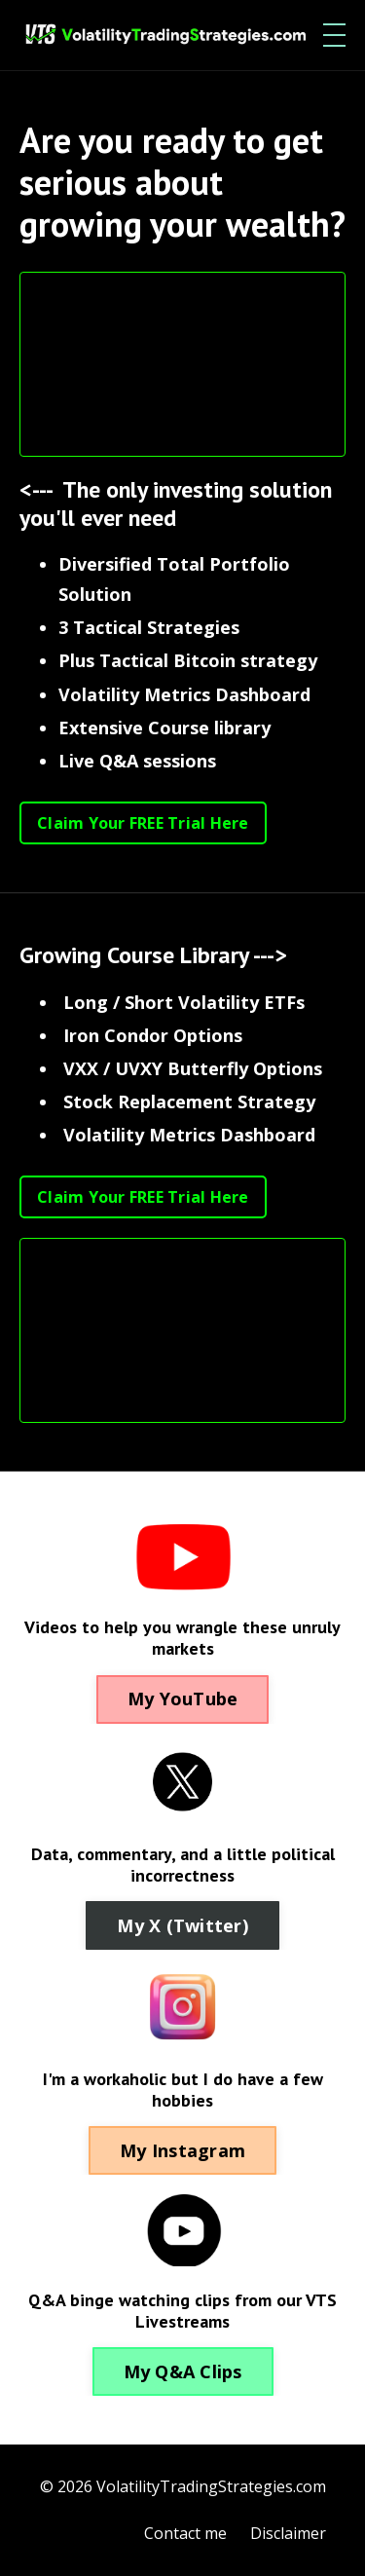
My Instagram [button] (182, 2150)
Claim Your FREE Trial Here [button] (143, 823)
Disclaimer (288, 2533)
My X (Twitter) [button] (182, 1925)
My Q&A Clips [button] (183, 2371)
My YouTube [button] (183, 1698)
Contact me (185, 2533)
